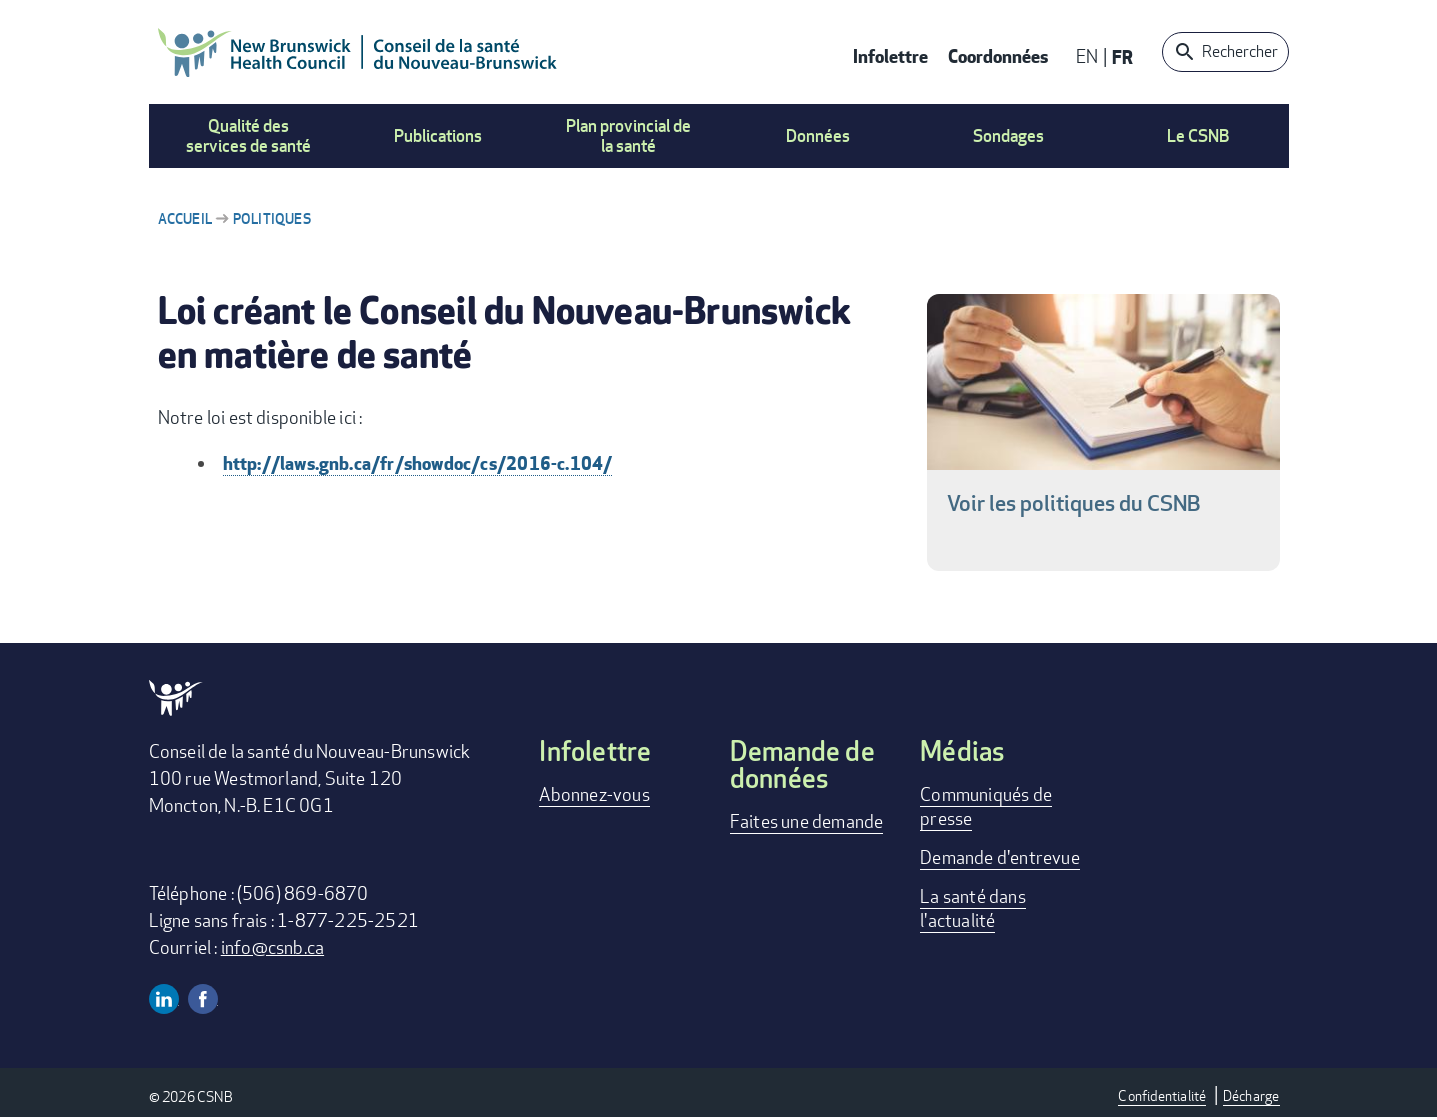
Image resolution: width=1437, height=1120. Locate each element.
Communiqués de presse (986, 806)
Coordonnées (998, 55)
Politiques (272, 218)
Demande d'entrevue (1000, 857)
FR (1122, 56)
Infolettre (890, 55)
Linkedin (164, 999)
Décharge (1251, 1095)
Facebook (203, 999)
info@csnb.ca (272, 947)
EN (1087, 56)
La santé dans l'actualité (973, 908)
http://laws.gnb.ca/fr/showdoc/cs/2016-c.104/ (418, 462)
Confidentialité (1162, 1095)
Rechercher (1240, 51)
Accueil (185, 218)
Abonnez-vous (594, 794)
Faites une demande (807, 821)
